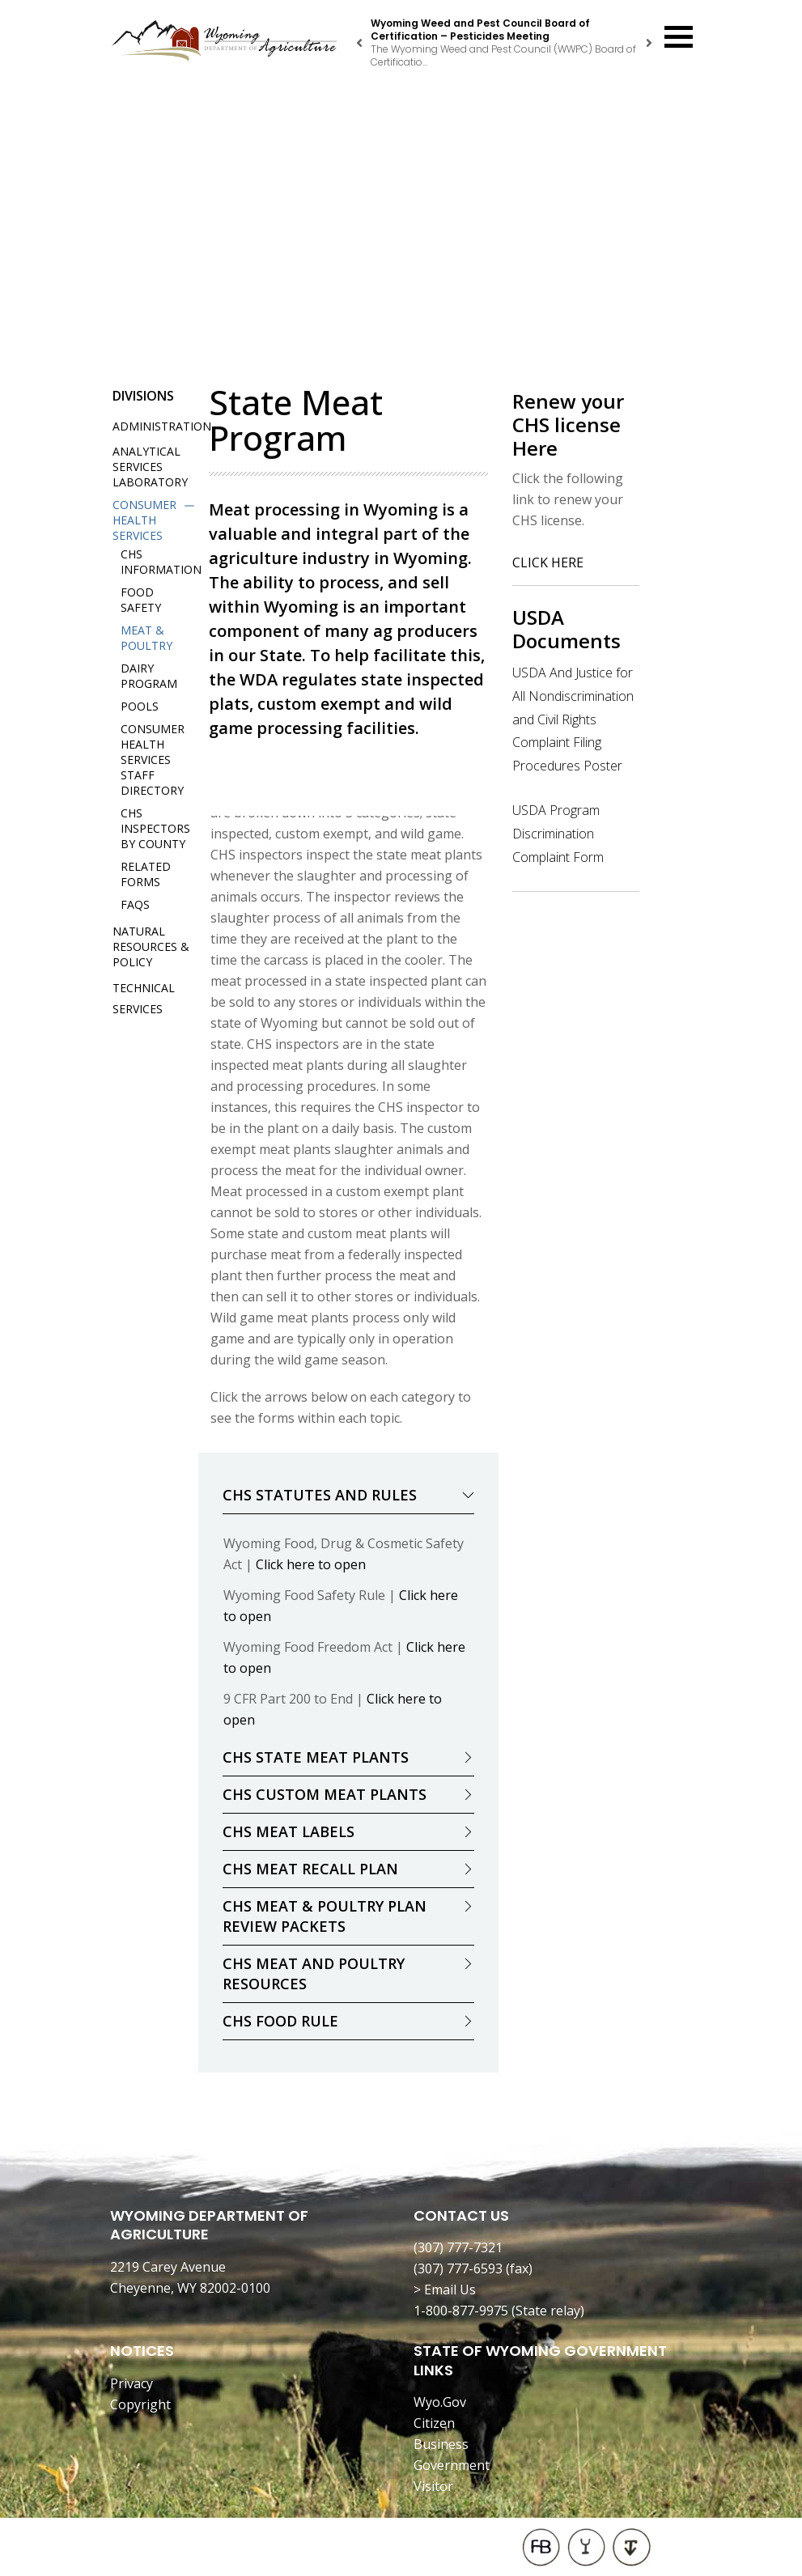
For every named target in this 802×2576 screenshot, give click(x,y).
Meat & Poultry (146, 637)
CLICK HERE (547, 562)
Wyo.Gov (440, 2402)
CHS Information (161, 561)
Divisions (143, 396)
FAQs (135, 904)
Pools (140, 706)
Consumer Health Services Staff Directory (153, 759)
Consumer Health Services (144, 520)
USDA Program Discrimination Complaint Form (558, 833)
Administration (161, 426)
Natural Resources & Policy (150, 946)
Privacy (131, 2383)
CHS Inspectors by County (155, 828)
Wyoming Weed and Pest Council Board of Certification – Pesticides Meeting (480, 29)
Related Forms (146, 874)
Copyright (140, 2404)
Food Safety (141, 599)
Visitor (433, 2486)
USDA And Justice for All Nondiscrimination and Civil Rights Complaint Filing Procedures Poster (573, 719)
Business (441, 2444)
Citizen (434, 2423)
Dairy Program (149, 675)
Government (452, 2465)
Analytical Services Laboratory (150, 466)
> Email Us (445, 2289)
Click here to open (311, 1564)
